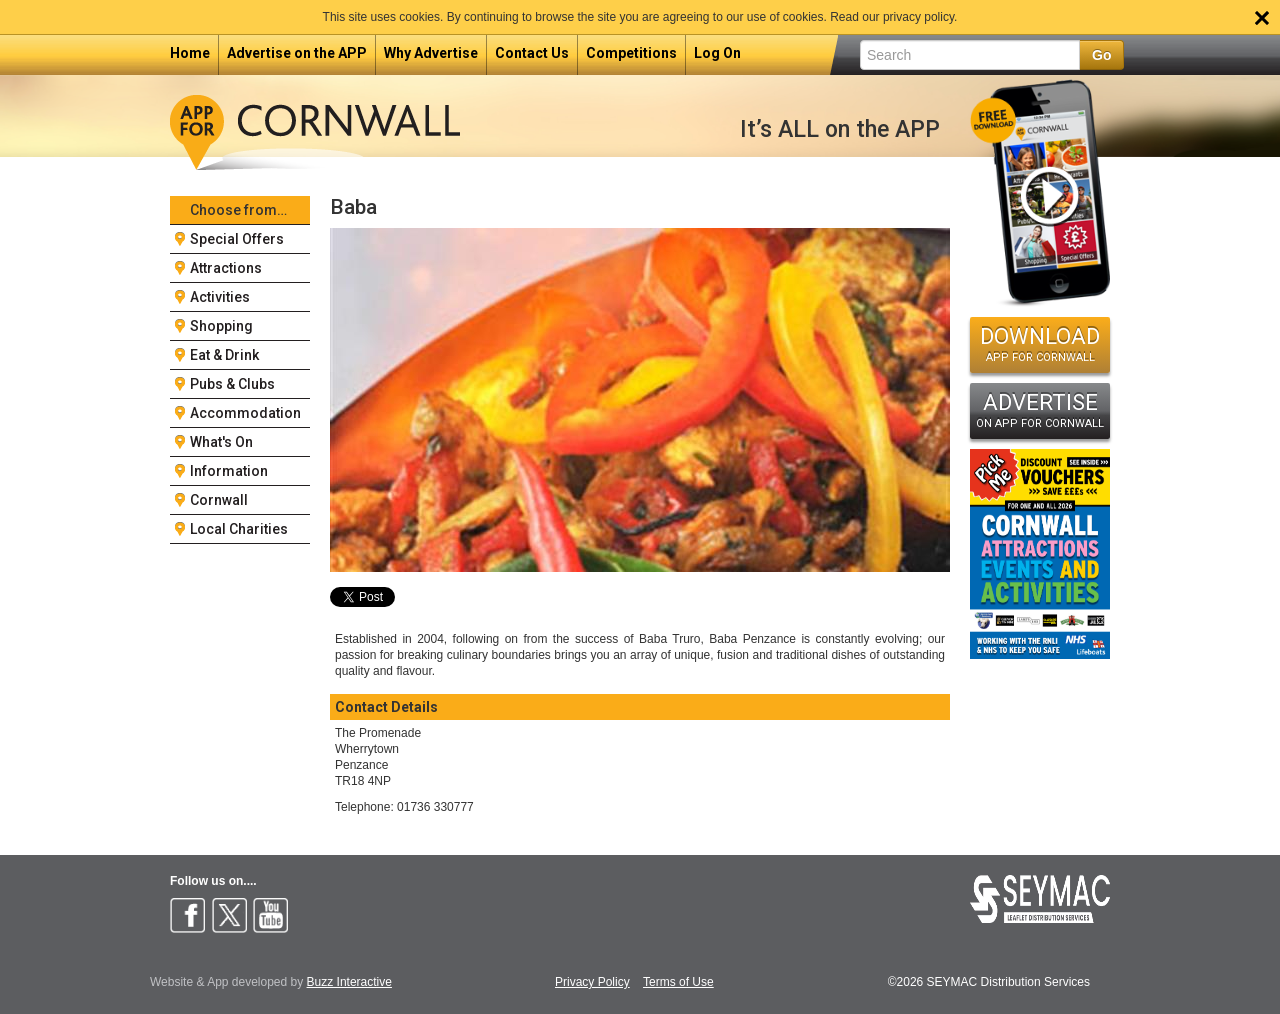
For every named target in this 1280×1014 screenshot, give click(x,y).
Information (229, 471)
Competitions (631, 53)
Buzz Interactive (349, 982)
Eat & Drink (224, 355)
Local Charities (239, 529)
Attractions (226, 268)
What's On (221, 442)
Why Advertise (431, 53)
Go (1101, 55)
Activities (220, 297)
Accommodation (245, 413)
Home (190, 53)
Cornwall (219, 500)
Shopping (221, 326)
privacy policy (918, 17)
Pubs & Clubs (232, 384)
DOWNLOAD (1040, 344)
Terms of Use (678, 982)
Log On (717, 53)
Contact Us (532, 53)
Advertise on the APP (297, 53)
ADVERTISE (1040, 410)
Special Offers (237, 239)
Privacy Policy (592, 982)
